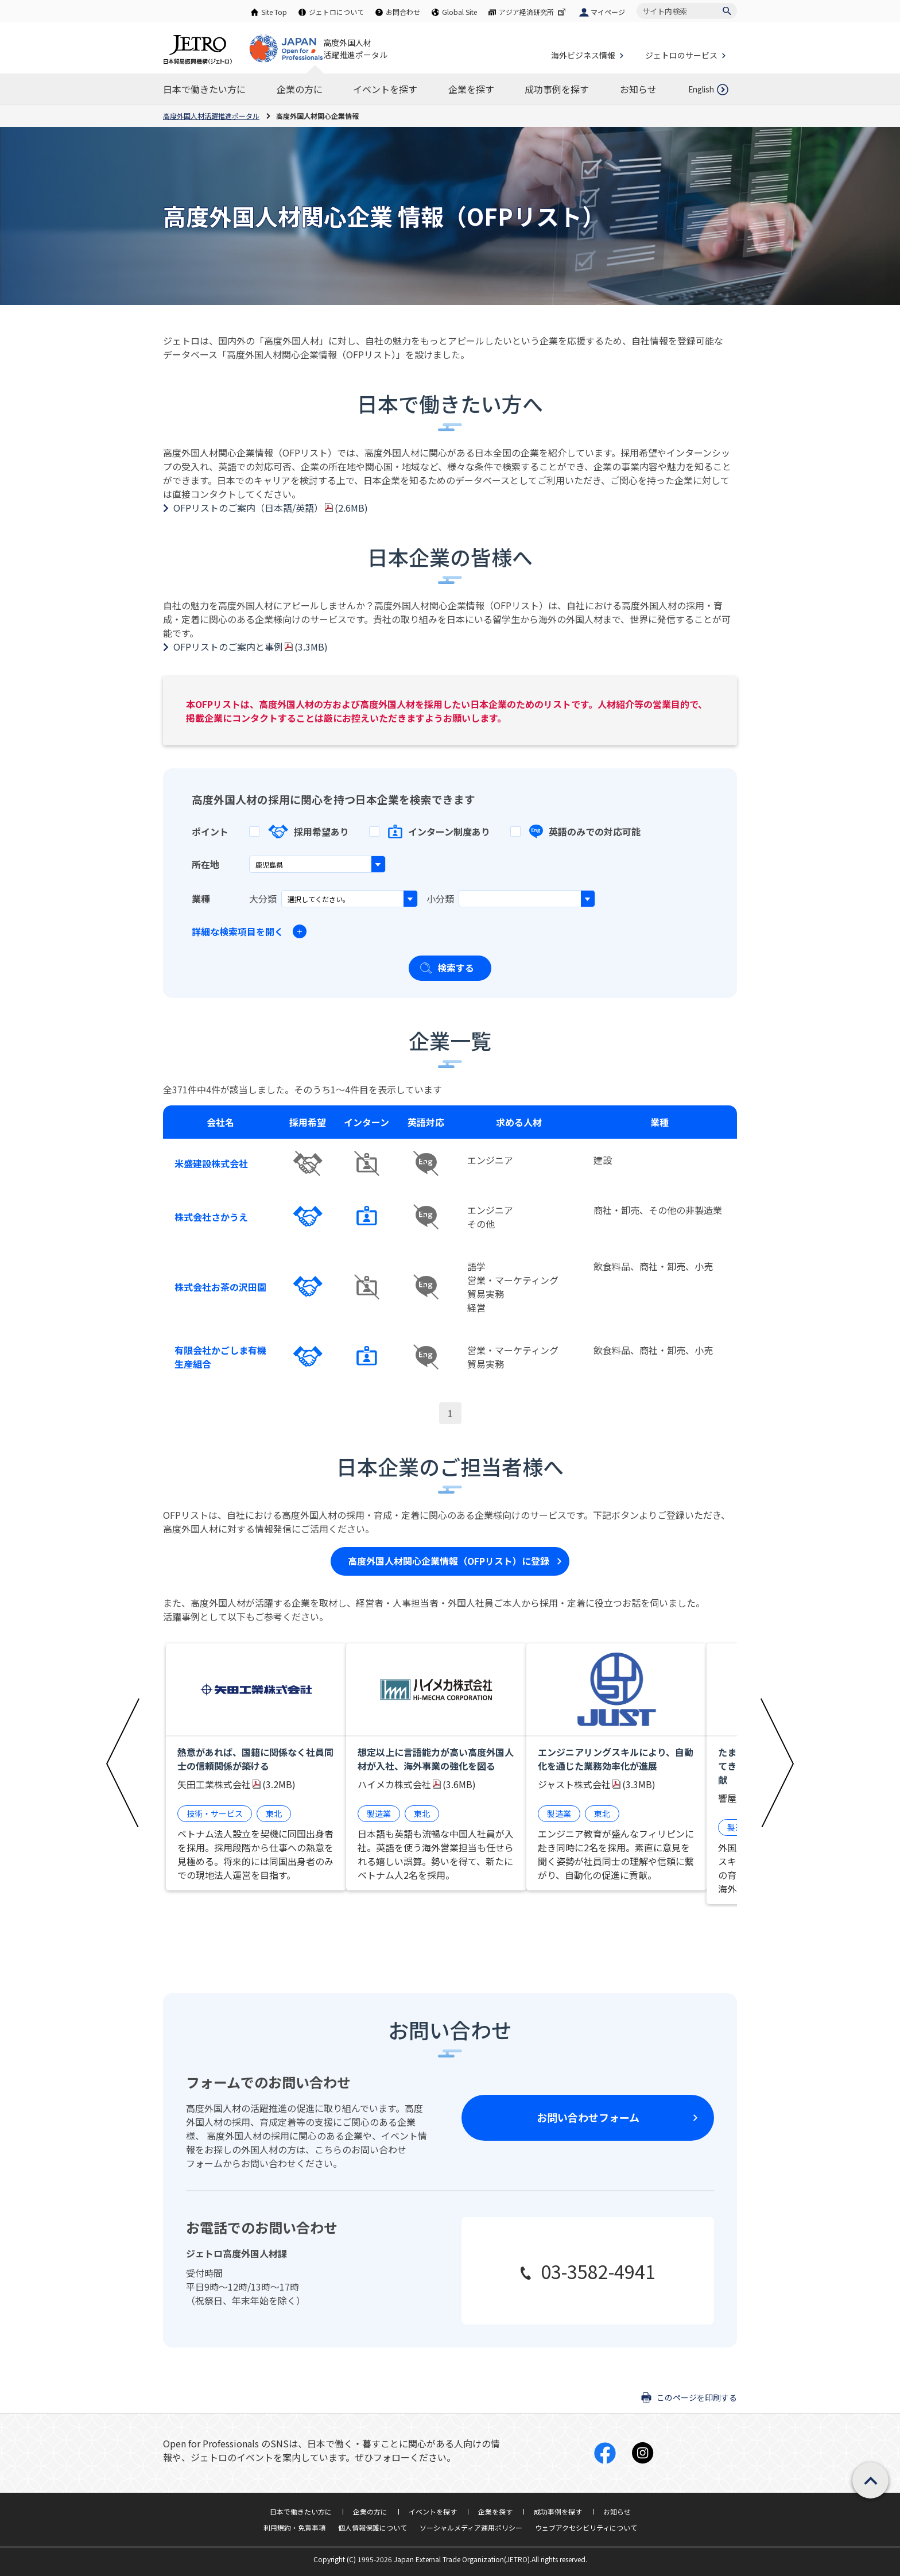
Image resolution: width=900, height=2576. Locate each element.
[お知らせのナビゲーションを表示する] (638, 89)
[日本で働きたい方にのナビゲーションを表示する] (204, 89)
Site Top (274, 12)
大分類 (263, 899)
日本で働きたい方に (301, 2511)
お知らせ (617, 2511)
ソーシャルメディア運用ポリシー (471, 2527)
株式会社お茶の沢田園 (220, 1287)
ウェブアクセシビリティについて (586, 2527)
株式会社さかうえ (211, 1217)
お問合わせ (403, 12)
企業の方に (370, 2511)
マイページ (608, 12)
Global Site (459, 12)
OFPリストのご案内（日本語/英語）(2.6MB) (270, 508)
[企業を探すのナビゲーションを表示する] (471, 89)
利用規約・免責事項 (294, 2527)
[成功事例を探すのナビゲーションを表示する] (557, 89)
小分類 (440, 899)
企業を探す (495, 2511)
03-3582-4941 (598, 2271)
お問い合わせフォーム (588, 2117)
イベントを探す (433, 2511)
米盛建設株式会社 (211, 1163)
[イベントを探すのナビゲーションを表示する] (385, 89)
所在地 (205, 864)
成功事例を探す (558, 2511)
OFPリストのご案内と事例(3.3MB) (250, 646)
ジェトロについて (336, 12)
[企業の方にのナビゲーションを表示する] (299, 89)
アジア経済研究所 (533, 12)
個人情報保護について (372, 2527)
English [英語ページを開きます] (701, 89)
